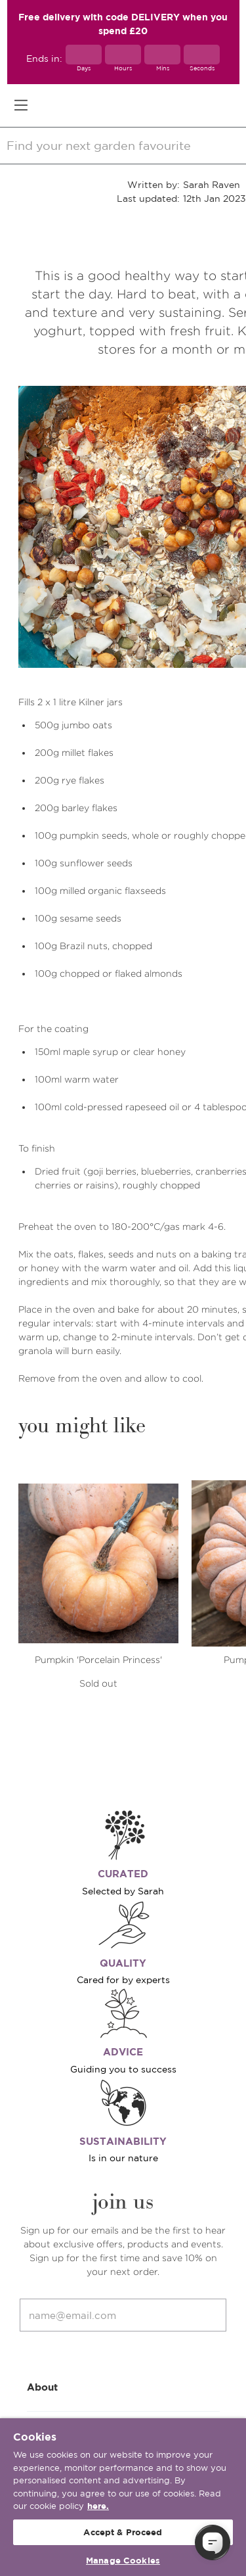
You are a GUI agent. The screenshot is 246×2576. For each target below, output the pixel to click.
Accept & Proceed (122, 2532)
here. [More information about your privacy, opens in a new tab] (98, 2506)
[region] (123, 2497)
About (123, 2386)
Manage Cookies (123, 2560)
